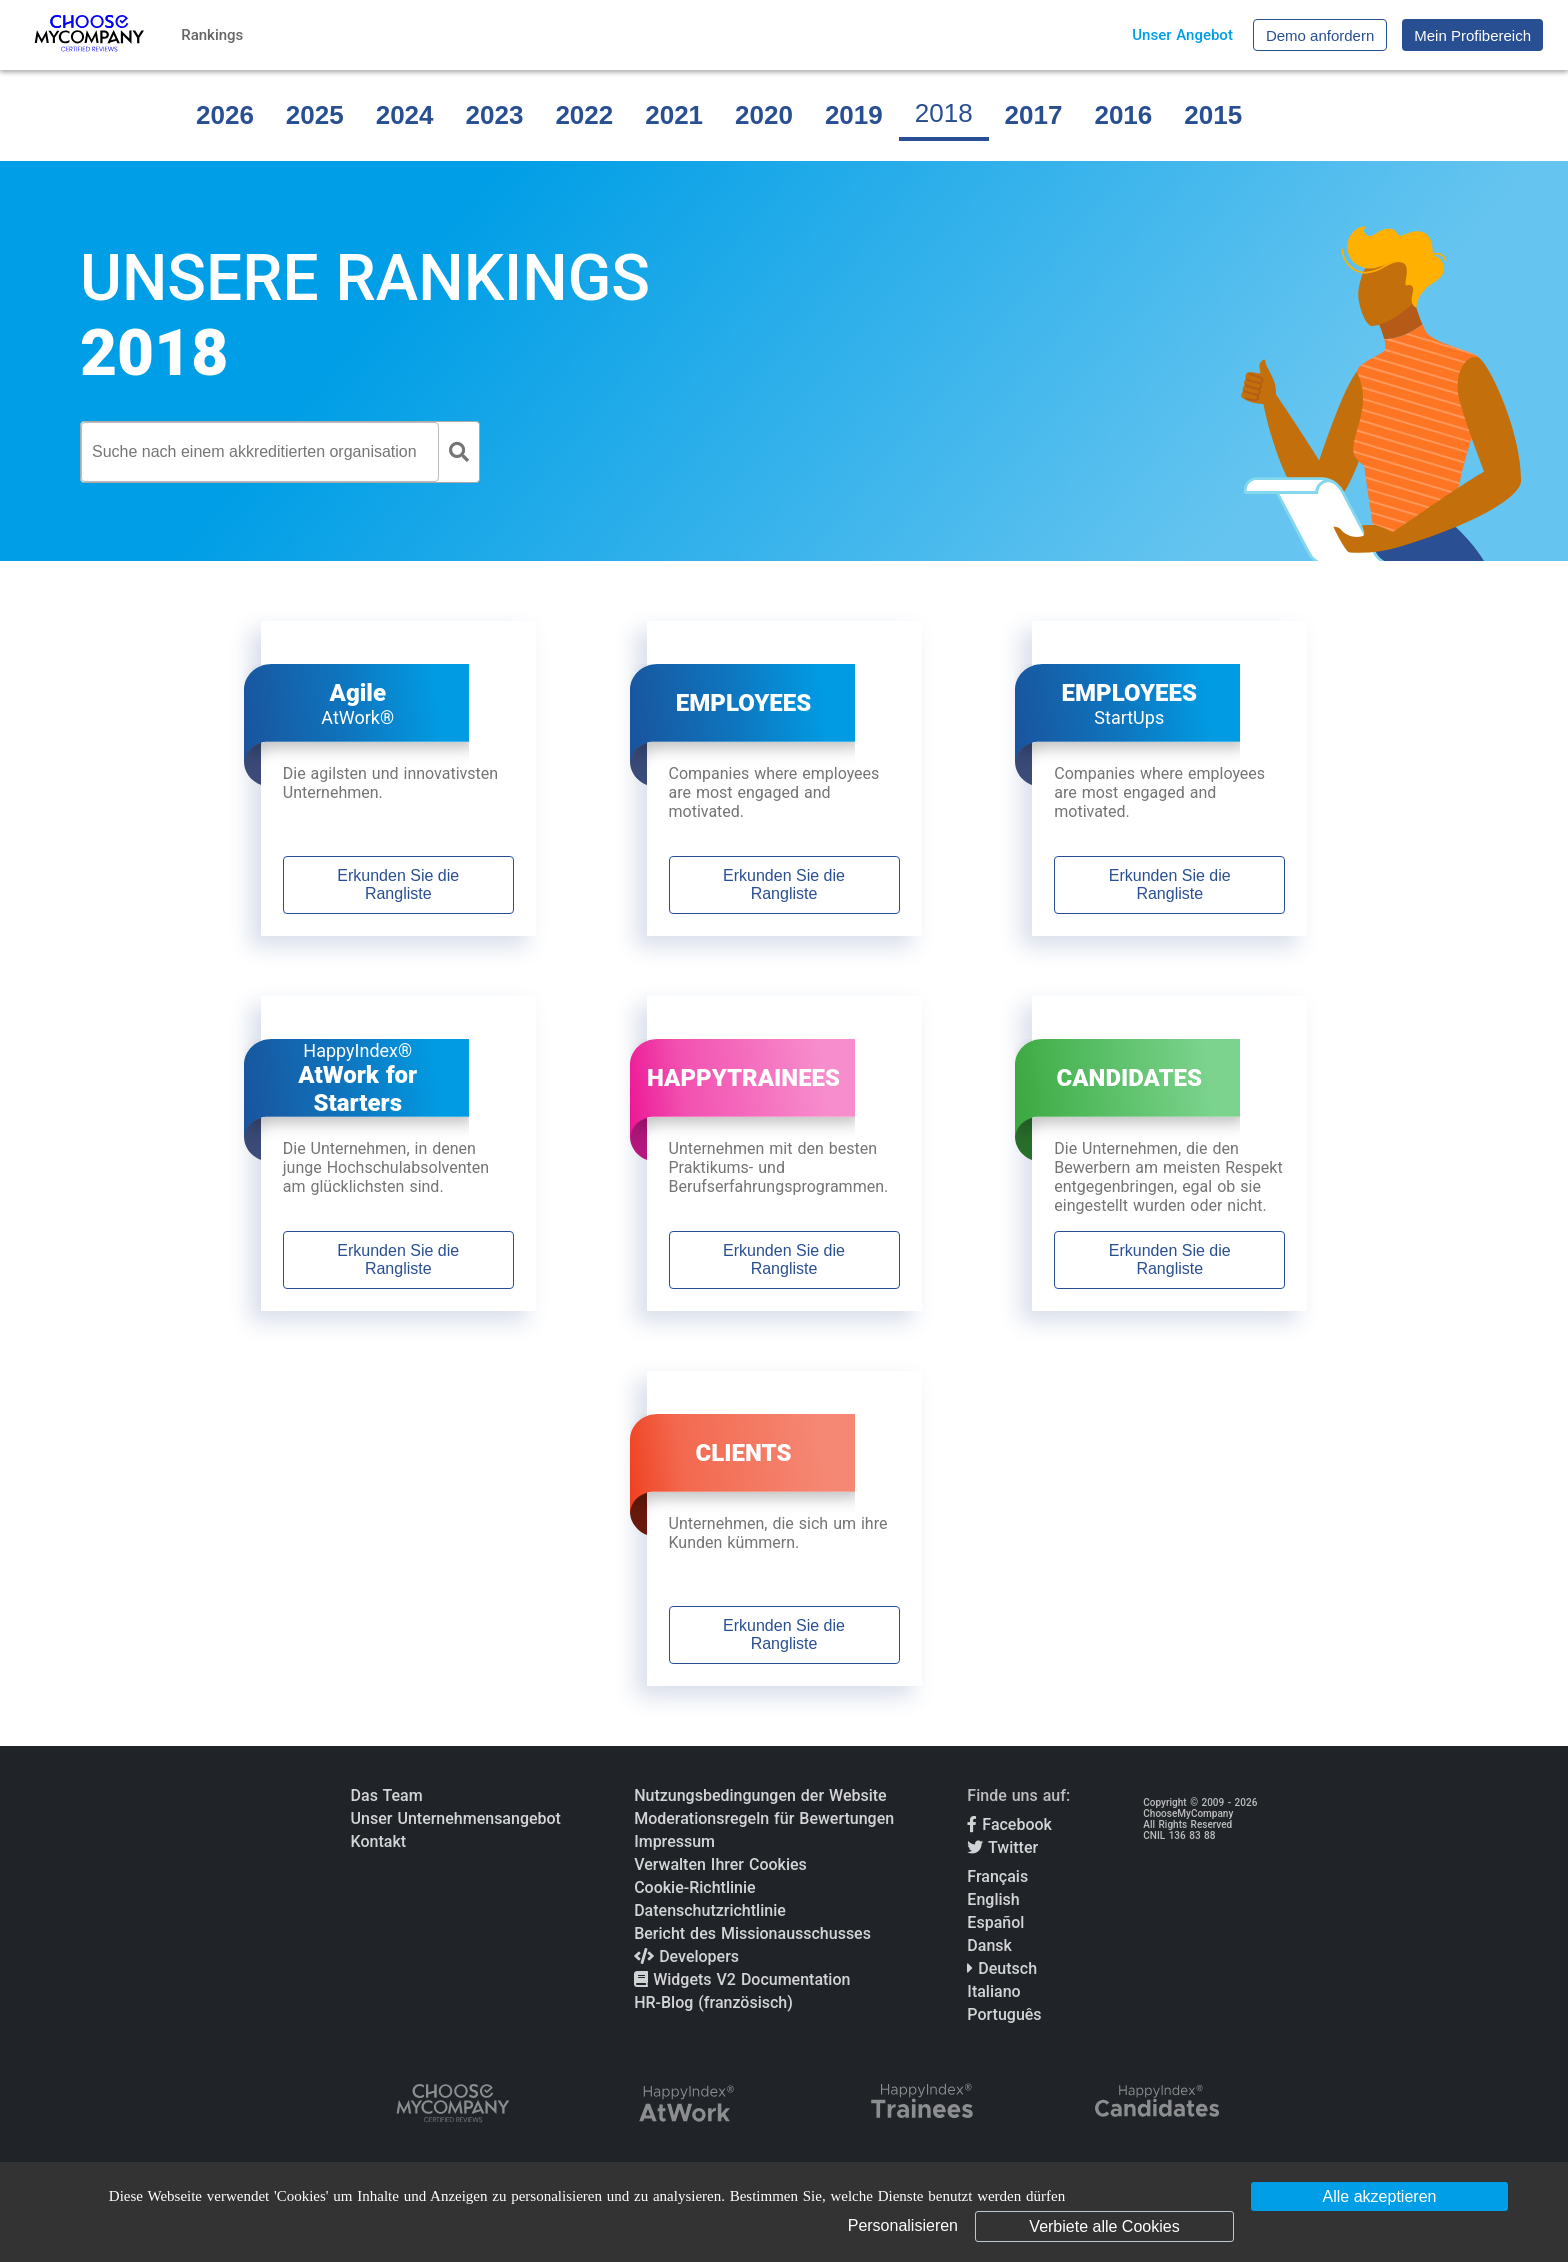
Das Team (387, 1795)
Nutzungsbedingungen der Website (760, 1795)
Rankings (212, 35)
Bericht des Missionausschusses (752, 1933)
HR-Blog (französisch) (713, 2002)
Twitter (1002, 1847)
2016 (1123, 115)
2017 (1034, 115)
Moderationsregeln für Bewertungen (764, 1818)
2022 (584, 115)
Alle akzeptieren (1380, 2196)
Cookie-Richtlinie (694, 1887)
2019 (854, 115)
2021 (674, 115)
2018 (944, 113)
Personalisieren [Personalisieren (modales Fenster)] (903, 2225)
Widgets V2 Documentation (742, 1979)
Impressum (674, 1841)
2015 (1213, 115)
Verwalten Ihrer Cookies (720, 1864)
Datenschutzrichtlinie (710, 1910)
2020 (764, 115)
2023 (495, 115)
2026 (225, 115)
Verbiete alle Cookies (1104, 2226)
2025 (315, 115)
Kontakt (379, 1841)
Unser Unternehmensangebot (456, 1818)
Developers (686, 1956)
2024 (405, 115)
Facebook (1009, 1824)
